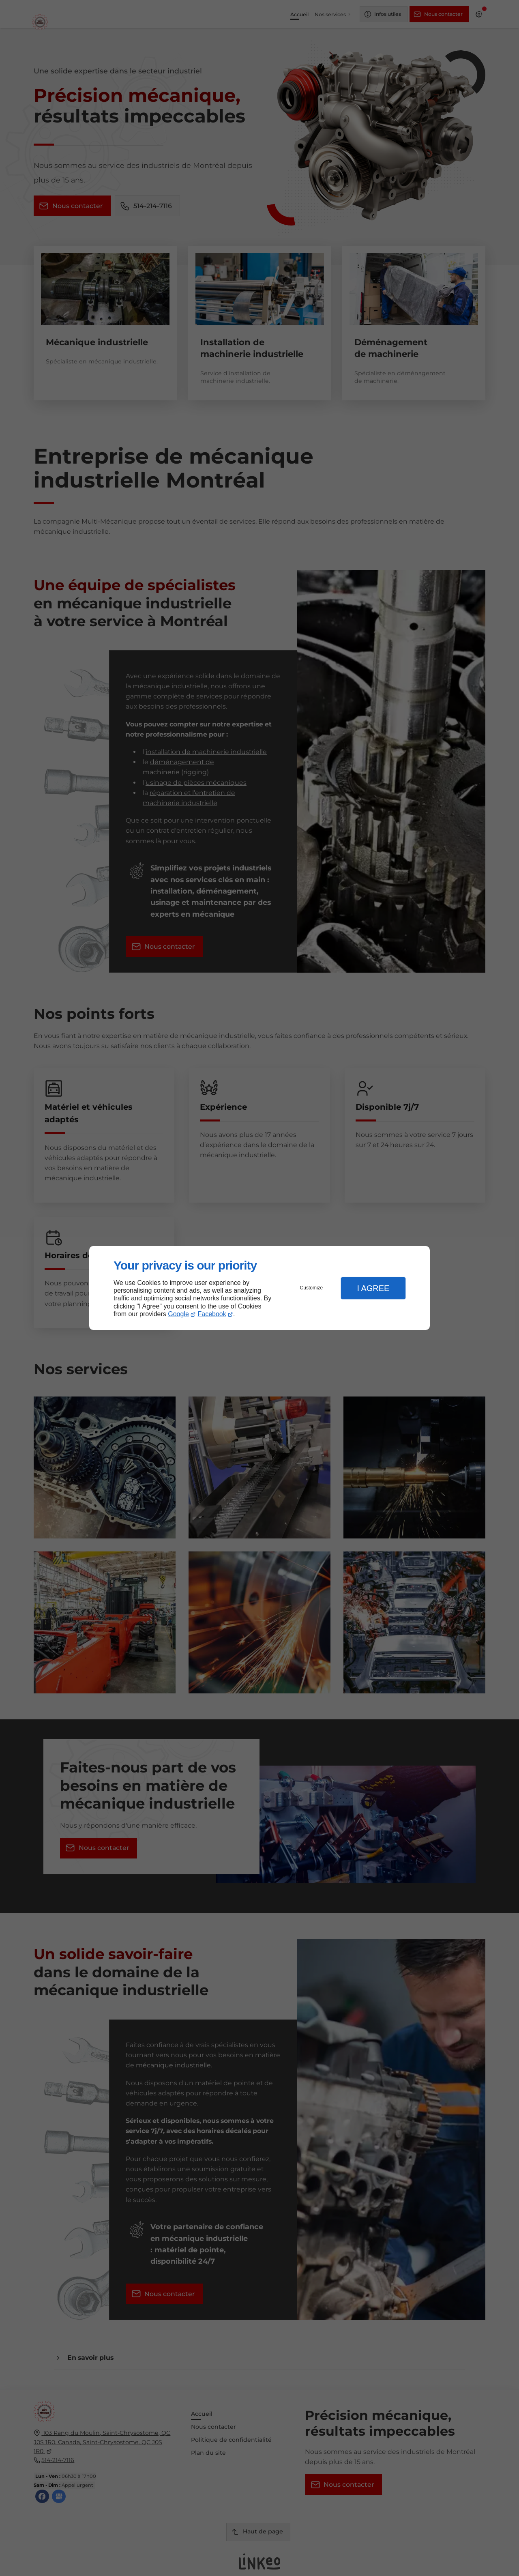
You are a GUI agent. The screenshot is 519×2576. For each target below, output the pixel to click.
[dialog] (259, 1288)
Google (178, 1314)
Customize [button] (311, 1288)
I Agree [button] (373, 1288)
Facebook (212, 1314)
